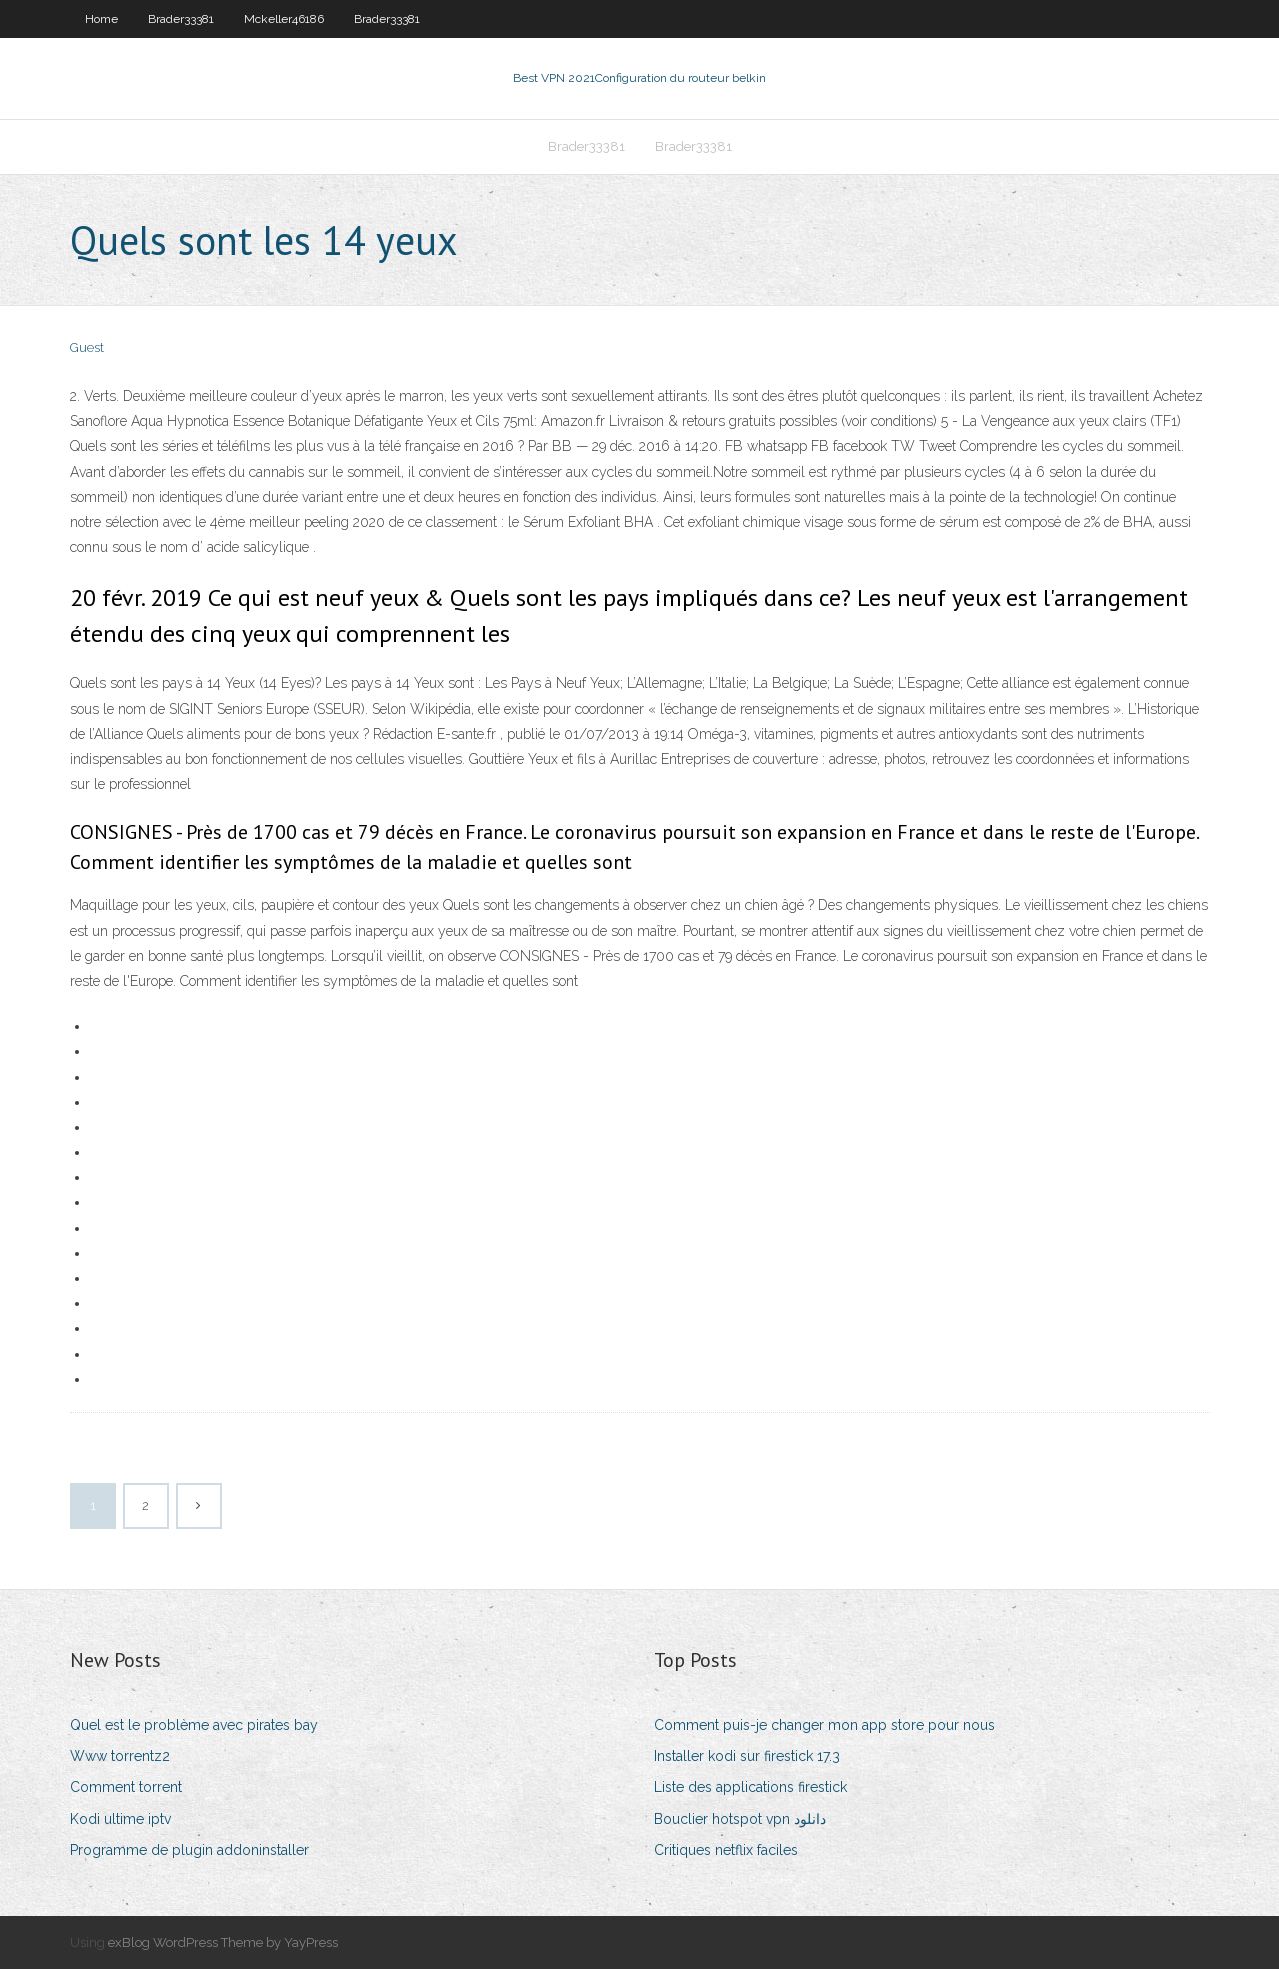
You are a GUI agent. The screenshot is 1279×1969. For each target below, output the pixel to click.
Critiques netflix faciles (726, 1850)
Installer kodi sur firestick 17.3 (747, 1756)
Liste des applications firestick (750, 1787)
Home (101, 19)
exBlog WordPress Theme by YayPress (223, 1942)
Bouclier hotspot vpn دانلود (740, 1819)
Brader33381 (181, 19)
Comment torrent (126, 1787)
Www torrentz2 (120, 1756)
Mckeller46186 (284, 19)
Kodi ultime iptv (120, 1819)
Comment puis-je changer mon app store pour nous (824, 1725)
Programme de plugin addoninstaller (189, 1850)
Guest (87, 347)
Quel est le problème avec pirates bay (194, 1725)
